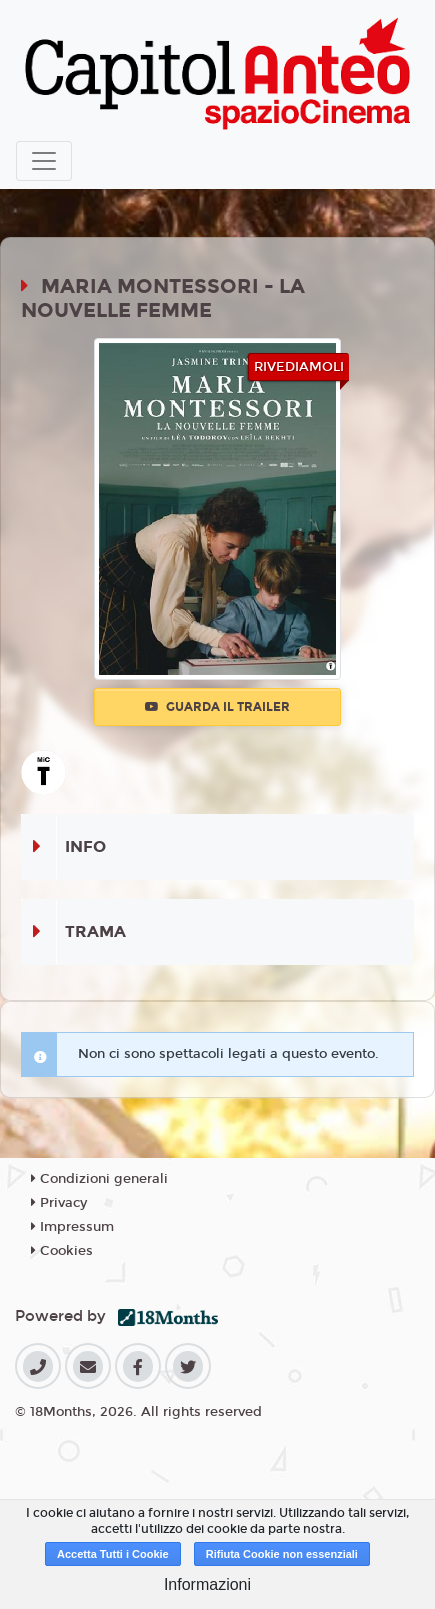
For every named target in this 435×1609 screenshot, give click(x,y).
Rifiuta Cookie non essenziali (282, 1554)
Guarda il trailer (217, 707)
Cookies (62, 1251)
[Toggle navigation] (44, 161)
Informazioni (207, 1584)
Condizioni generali (99, 1179)
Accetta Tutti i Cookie (113, 1554)
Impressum (72, 1227)
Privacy (59, 1203)
